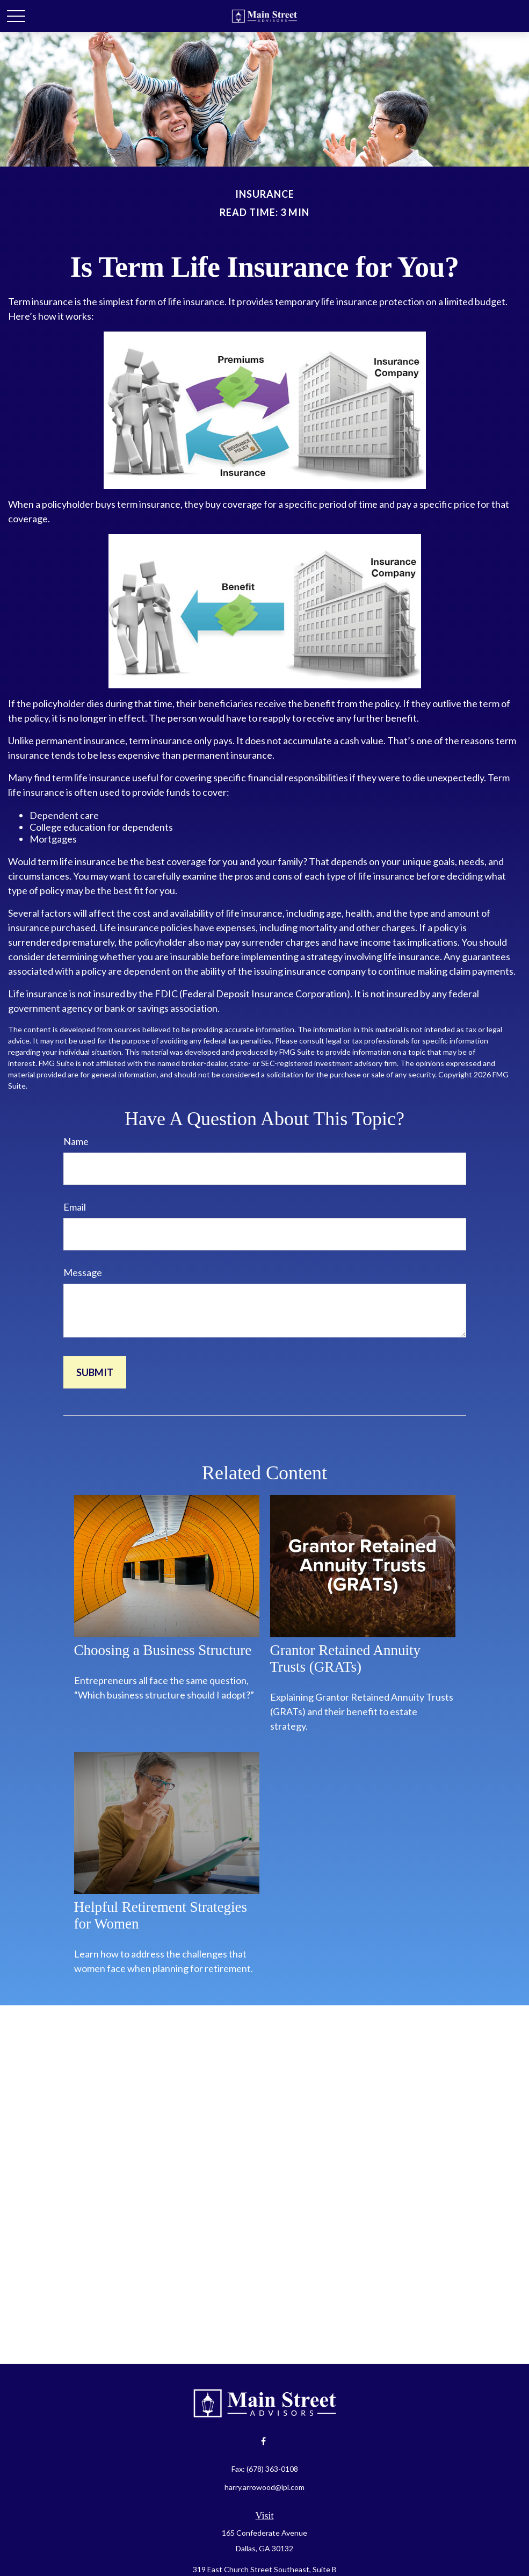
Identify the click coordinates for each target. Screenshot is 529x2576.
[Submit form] (94, 1372)
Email (74, 1207)
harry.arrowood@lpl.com (264, 2487)
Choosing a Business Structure (163, 1650)
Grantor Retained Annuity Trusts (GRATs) (345, 1658)
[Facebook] (263, 2441)
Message (82, 1272)
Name (76, 1141)
